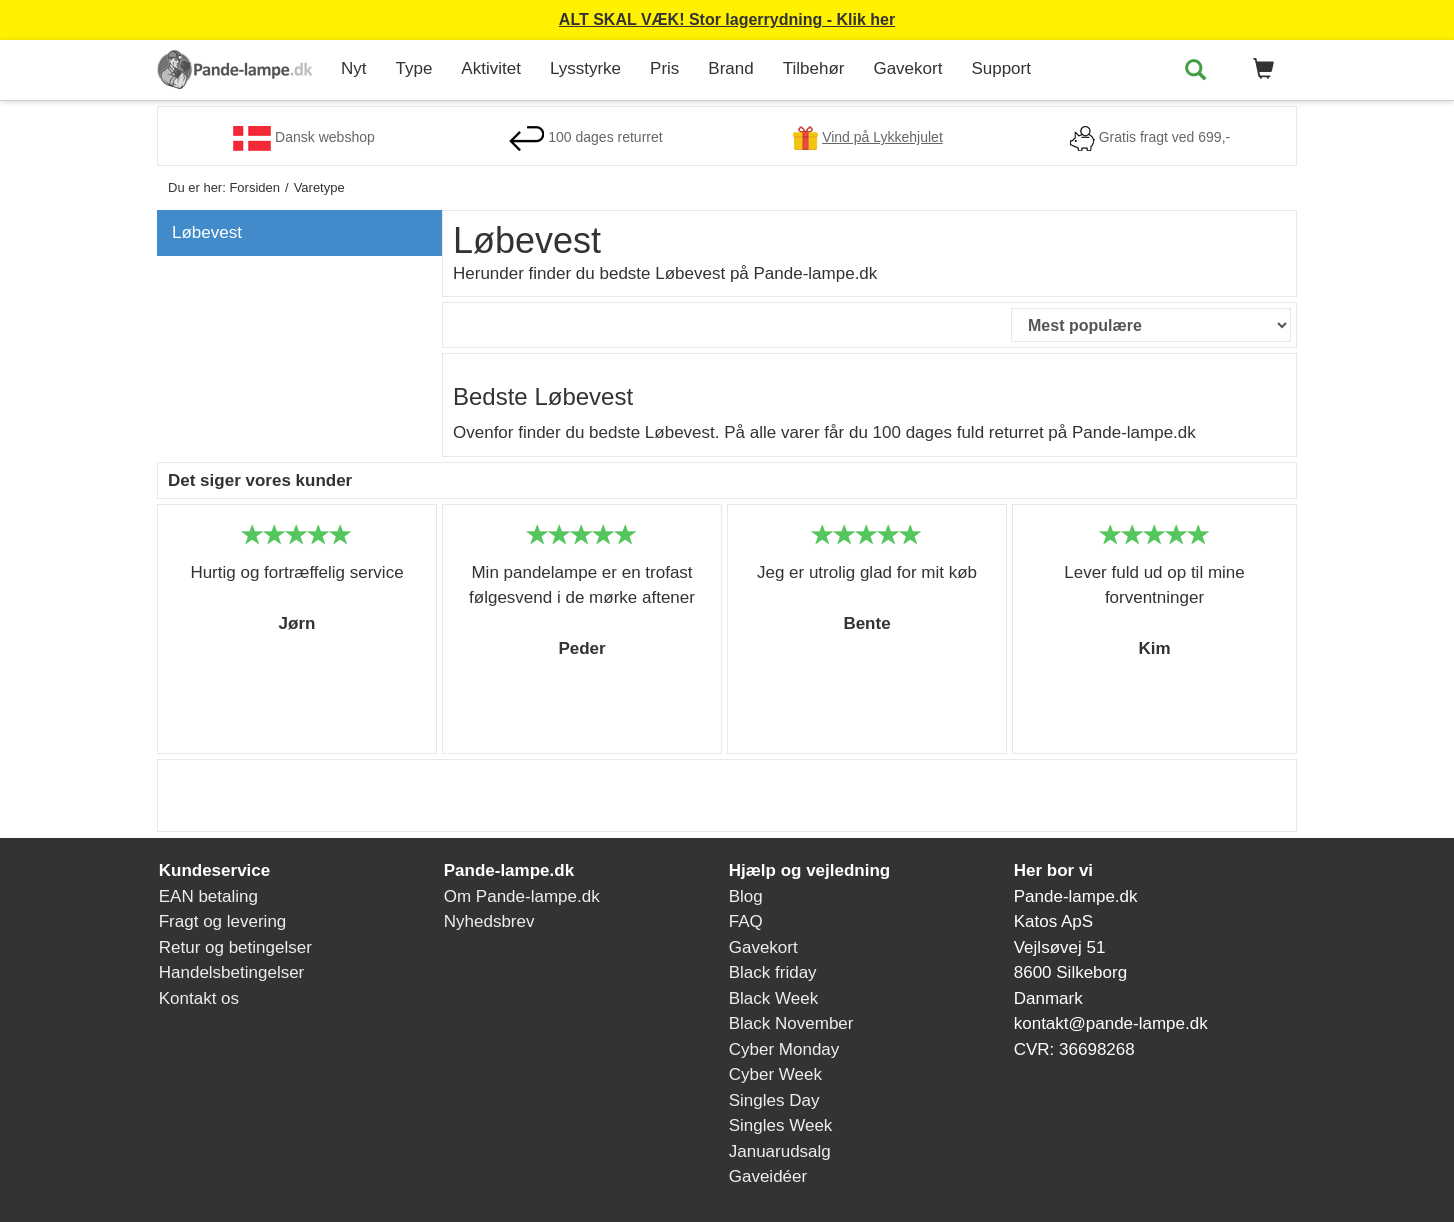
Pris (664, 68)
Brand (730, 68)
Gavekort (907, 68)
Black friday (773, 972)
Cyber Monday (784, 1049)
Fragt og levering (223, 921)
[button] (1260, 70)
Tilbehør (814, 68)
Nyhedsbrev (489, 921)
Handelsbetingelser (232, 972)
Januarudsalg (780, 1151)
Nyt (354, 68)
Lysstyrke (585, 68)
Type (414, 68)
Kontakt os (199, 998)
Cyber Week (775, 1074)
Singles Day (774, 1100)
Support (1001, 68)
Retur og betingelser (235, 947)
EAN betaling (208, 896)
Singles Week (781, 1125)
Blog (746, 896)
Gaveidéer (768, 1176)
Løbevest (207, 232)
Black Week (773, 998)
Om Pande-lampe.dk (522, 896)
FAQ (746, 921)
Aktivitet (491, 68)
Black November (791, 1023)
